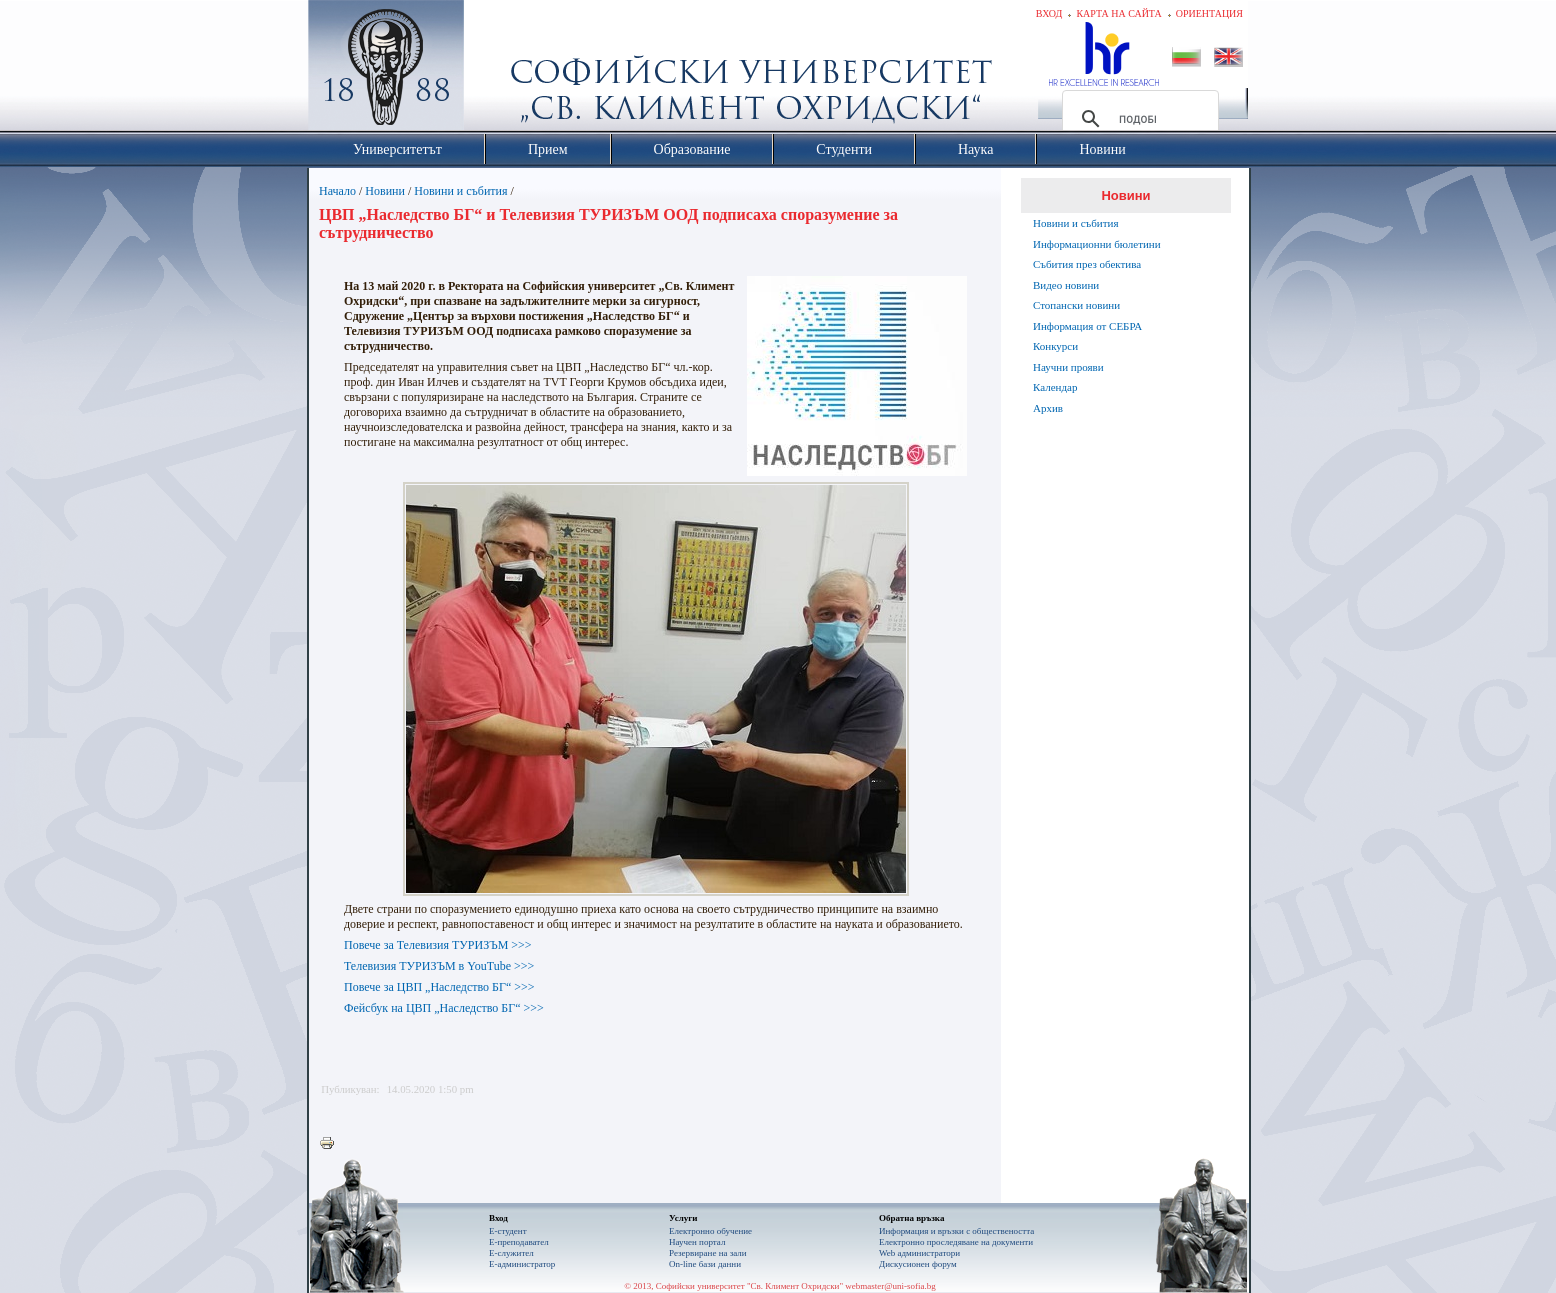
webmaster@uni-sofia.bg (890, 1286)
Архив (1048, 408)
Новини (385, 191)
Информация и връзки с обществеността (956, 1231)
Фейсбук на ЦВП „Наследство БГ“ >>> (444, 1008)
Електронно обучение (710, 1231)
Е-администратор (522, 1264)
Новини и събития (460, 191)
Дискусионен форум (918, 1264)
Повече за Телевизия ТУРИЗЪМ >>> (438, 945)
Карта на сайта (1118, 13)
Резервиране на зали (708, 1253)
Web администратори (919, 1253)
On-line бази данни (705, 1264)
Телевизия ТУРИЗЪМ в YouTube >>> (439, 966)
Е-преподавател (519, 1242)
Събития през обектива (1087, 264)
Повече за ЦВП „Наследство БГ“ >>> (439, 987)
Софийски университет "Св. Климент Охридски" (499, 70)
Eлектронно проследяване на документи (956, 1242)
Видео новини (1066, 285)
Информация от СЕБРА (1087, 326)
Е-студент (508, 1231)
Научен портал (697, 1242)
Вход (1049, 13)
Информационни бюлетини (1097, 244)
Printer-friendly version (332, 1144)
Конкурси (1055, 346)
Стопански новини (1076, 305)
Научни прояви (1068, 367)
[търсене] (1137, 119)
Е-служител (511, 1253)
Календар (1055, 387)
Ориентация (1209, 13)
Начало (337, 191)
